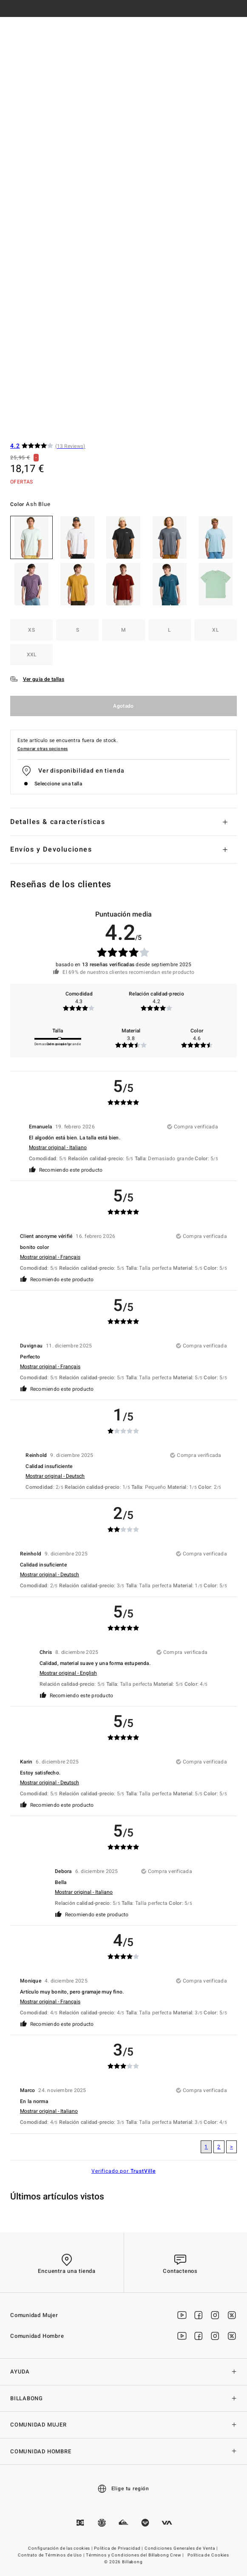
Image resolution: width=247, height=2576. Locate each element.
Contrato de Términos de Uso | (51, 2555)
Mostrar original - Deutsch (55, 1476)
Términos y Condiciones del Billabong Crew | (135, 2555)
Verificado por (123, 2171)
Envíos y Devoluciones (51, 849)
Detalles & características (57, 822)
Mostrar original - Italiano (58, 1147)
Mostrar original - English (68, 1673)
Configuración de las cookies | (61, 2548)
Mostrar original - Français (50, 1257)
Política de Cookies (208, 2555)
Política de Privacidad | (119, 2548)
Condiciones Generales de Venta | (182, 2548)
